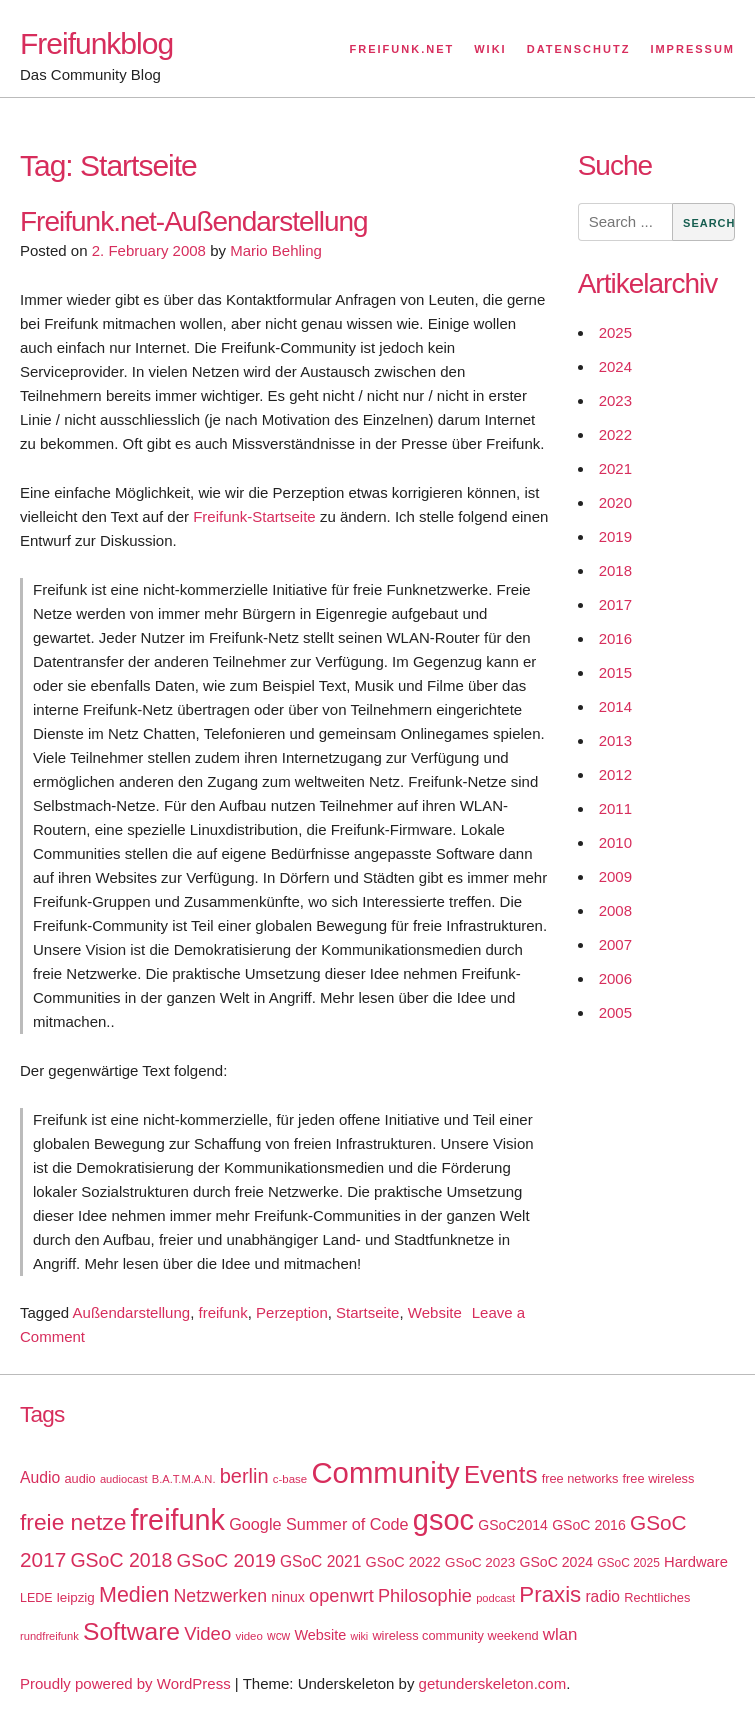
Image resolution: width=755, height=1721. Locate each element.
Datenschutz (579, 49)
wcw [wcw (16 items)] (278, 1636)
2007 (615, 944)
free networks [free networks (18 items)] (580, 1478)
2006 (615, 978)
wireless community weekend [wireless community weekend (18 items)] (455, 1635)
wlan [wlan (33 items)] (560, 1634)
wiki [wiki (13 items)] (359, 1636)
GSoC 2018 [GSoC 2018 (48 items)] (121, 1560)
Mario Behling (276, 250)
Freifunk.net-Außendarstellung (194, 221)
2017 (615, 604)
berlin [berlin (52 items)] (244, 1476)
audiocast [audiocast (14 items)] (124, 1479)
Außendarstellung (132, 1312)
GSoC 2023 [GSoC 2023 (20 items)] (480, 1562)
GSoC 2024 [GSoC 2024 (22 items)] (556, 1562)
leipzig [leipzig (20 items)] (76, 1597)
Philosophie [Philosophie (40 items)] (425, 1596)
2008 (615, 910)
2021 (615, 468)
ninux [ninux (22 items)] (288, 1597)
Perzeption (292, 1312)
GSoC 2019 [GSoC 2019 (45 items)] (226, 1560)
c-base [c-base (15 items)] (290, 1479)
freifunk (222, 1312)
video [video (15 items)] (248, 1636)
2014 (615, 706)
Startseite (367, 1312)
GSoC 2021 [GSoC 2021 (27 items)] (320, 1561)
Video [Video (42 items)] (207, 1633)
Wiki (490, 49)
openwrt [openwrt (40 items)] (341, 1596)
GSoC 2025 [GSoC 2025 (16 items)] (628, 1563)
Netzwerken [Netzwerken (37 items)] (220, 1596)
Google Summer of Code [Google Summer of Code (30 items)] (318, 1524)
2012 (615, 774)
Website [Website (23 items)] (320, 1635)
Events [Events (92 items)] (501, 1474)
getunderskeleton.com (493, 1683)
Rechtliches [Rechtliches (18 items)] (657, 1597)
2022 (615, 434)
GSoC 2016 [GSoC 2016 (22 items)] (589, 1525)
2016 (615, 638)
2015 (615, 672)
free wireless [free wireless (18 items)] (659, 1478)
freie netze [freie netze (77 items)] (73, 1522)
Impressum (692, 49)
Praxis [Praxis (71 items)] (550, 1594)
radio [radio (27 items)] (602, 1596)
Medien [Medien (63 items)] (134, 1595)
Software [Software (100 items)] (131, 1631)
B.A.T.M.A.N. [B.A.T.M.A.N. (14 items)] (184, 1479)
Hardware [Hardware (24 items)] (696, 1562)
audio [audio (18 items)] (79, 1478)
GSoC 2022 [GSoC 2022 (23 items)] (402, 1562)
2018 (615, 570)
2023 (615, 400)
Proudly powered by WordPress (125, 1683)
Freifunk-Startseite (254, 516)
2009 (615, 876)
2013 (615, 740)
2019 (615, 536)
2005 (615, 1012)
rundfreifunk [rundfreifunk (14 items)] (49, 1636)
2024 (615, 366)
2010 (615, 842)
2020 (615, 502)
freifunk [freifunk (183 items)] (177, 1520)
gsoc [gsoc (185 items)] (443, 1520)
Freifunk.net (402, 49)
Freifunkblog (96, 43)
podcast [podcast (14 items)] (495, 1598)
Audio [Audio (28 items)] (40, 1477)
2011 (615, 808)
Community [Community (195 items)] (385, 1472)
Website (435, 1312)
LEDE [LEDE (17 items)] (36, 1598)
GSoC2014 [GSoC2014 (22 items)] (513, 1525)
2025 (615, 332)
